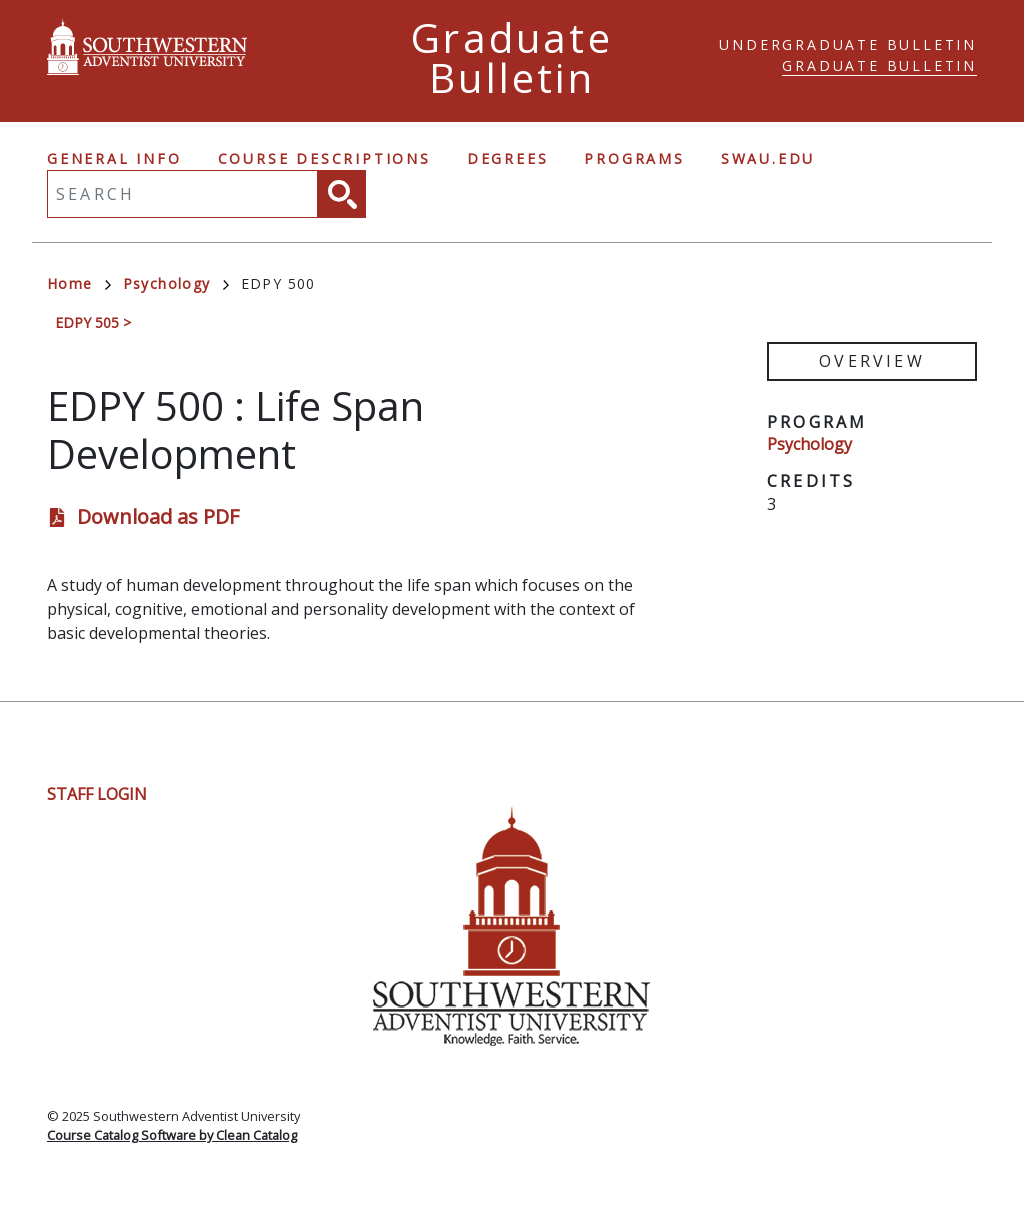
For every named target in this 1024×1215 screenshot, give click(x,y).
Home (79, 283)
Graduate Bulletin (879, 65)
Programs (634, 158)
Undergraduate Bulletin (848, 44)
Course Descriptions (324, 158)
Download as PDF (158, 516)
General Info (114, 158)
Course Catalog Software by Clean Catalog (172, 1135)
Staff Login (97, 794)
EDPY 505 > (93, 322)
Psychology (176, 283)
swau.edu (768, 158)
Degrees (508, 158)
